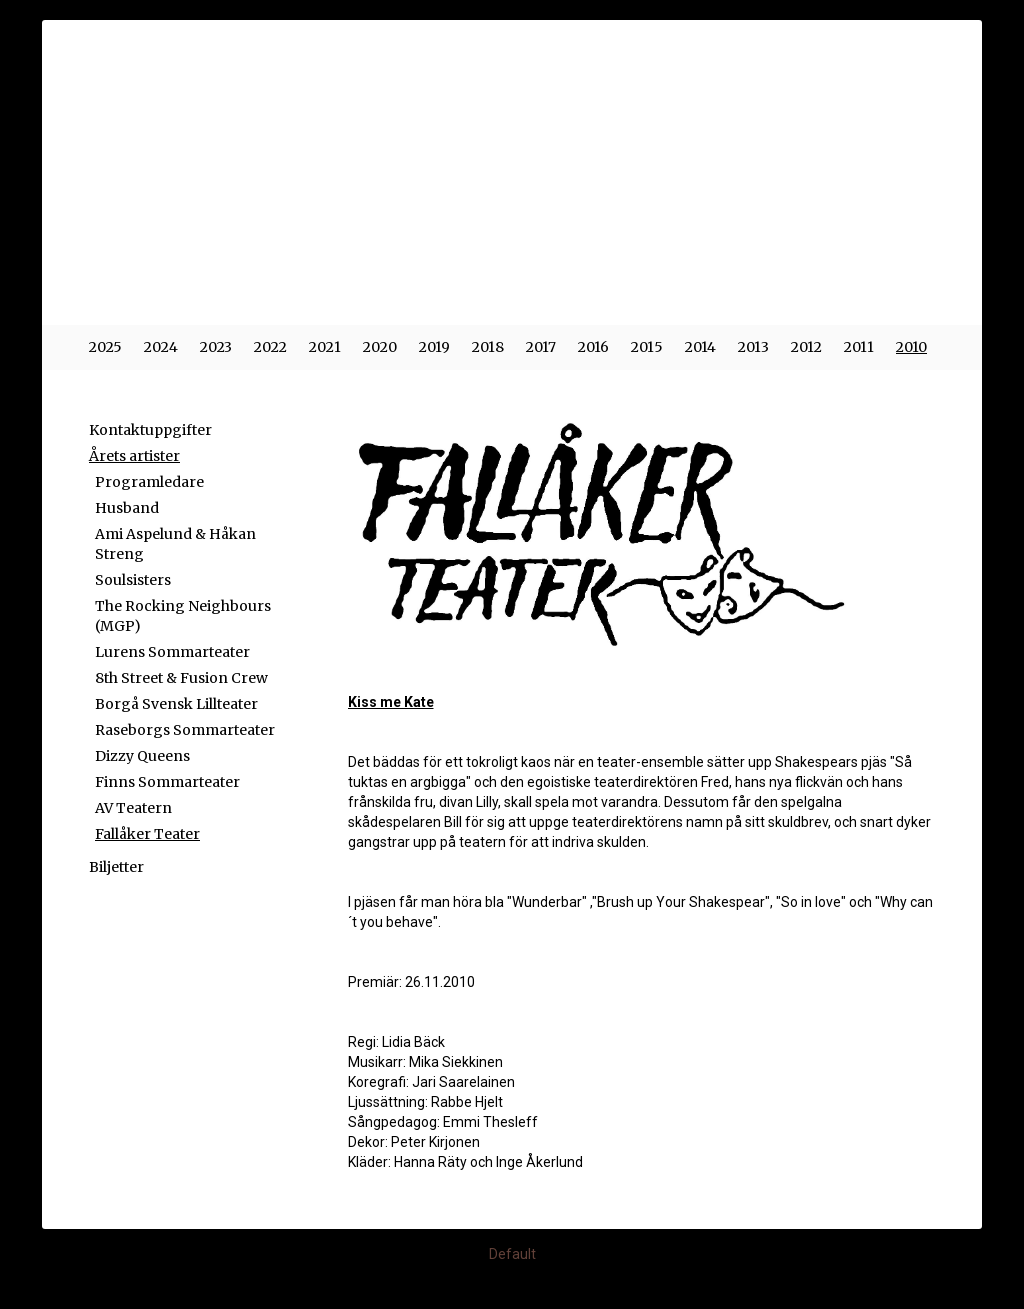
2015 (647, 347)
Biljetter (116, 867)
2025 (105, 347)
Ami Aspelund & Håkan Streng (175, 544)
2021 (325, 347)
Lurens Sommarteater (172, 652)
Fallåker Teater (147, 834)
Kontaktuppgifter (150, 430)
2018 (488, 347)
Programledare (149, 482)
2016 (593, 347)
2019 (434, 347)
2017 (541, 347)
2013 (753, 347)
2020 (380, 347)
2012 (806, 347)
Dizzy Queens (142, 756)
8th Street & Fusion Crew (181, 678)
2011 (859, 347)
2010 (911, 347)
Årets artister (134, 456)
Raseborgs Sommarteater (185, 730)
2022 (270, 347)
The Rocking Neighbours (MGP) (183, 616)
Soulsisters (133, 580)
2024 (161, 347)
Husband (127, 508)
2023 (216, 347)
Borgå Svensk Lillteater (176, 704)
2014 (700, 347)
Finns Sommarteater (167, 782)
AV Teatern (133, 808)
